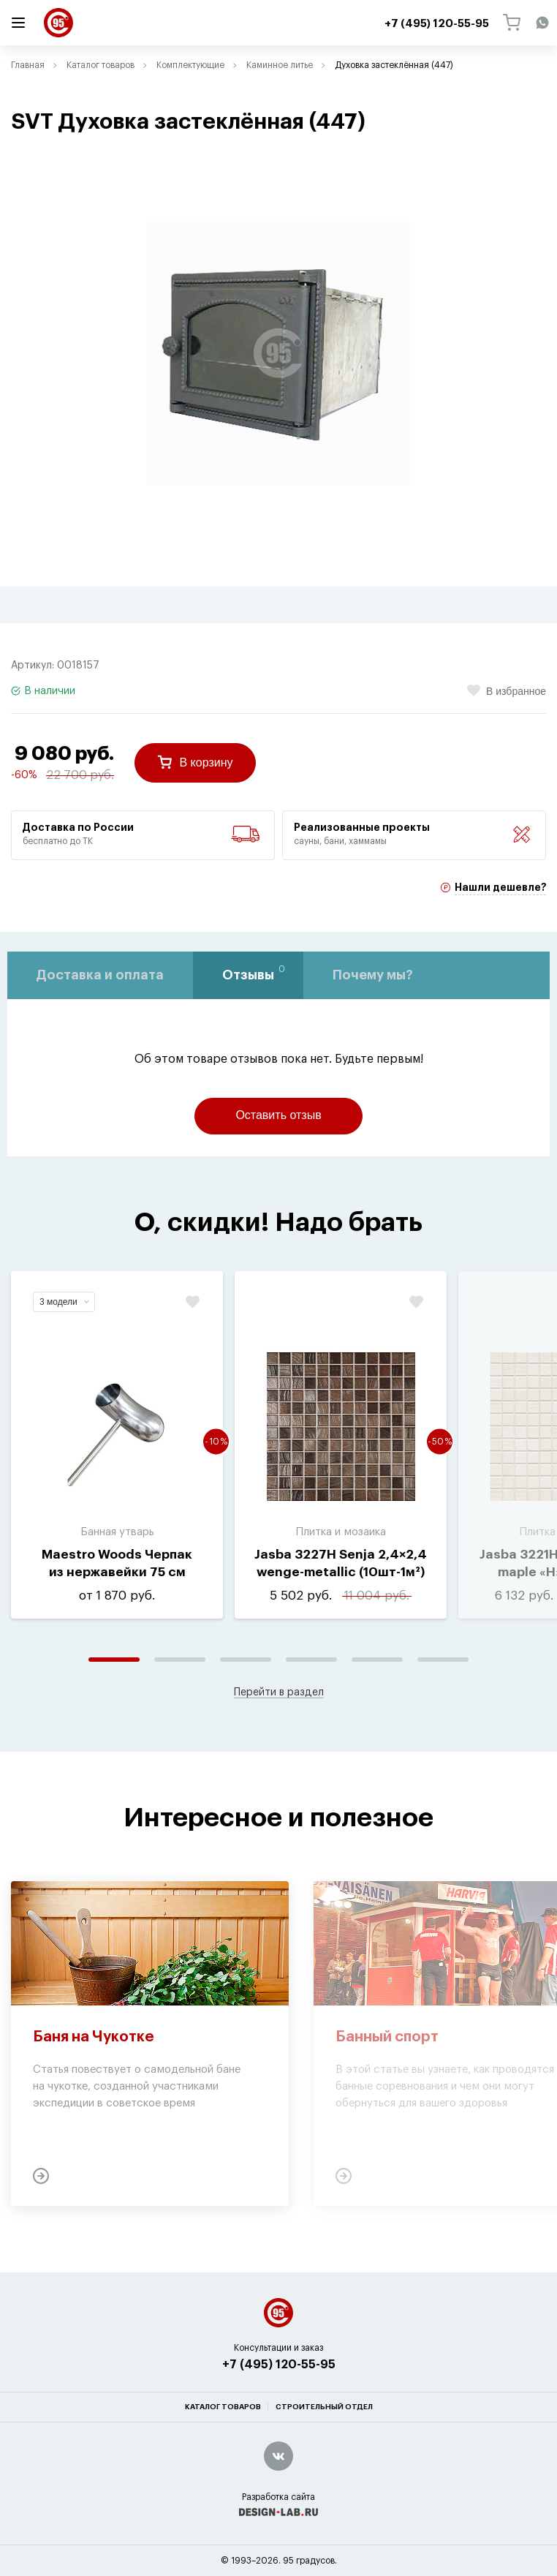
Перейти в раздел (279, 1692)
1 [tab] (114, 1659)
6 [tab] (443, 1659)
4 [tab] (311, 1659)
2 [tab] (179, 1659)
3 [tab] (245, 1659)
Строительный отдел (324, 2407)
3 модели (64, 1301)
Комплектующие (190, 65)
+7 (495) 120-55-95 (279, 2364)
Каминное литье (279, 65)
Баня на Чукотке (93, 2037)
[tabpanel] (278, 353)
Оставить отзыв (278, 1115)
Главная (28, 65)
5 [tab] (377, 1659)
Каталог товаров (100, 65)
